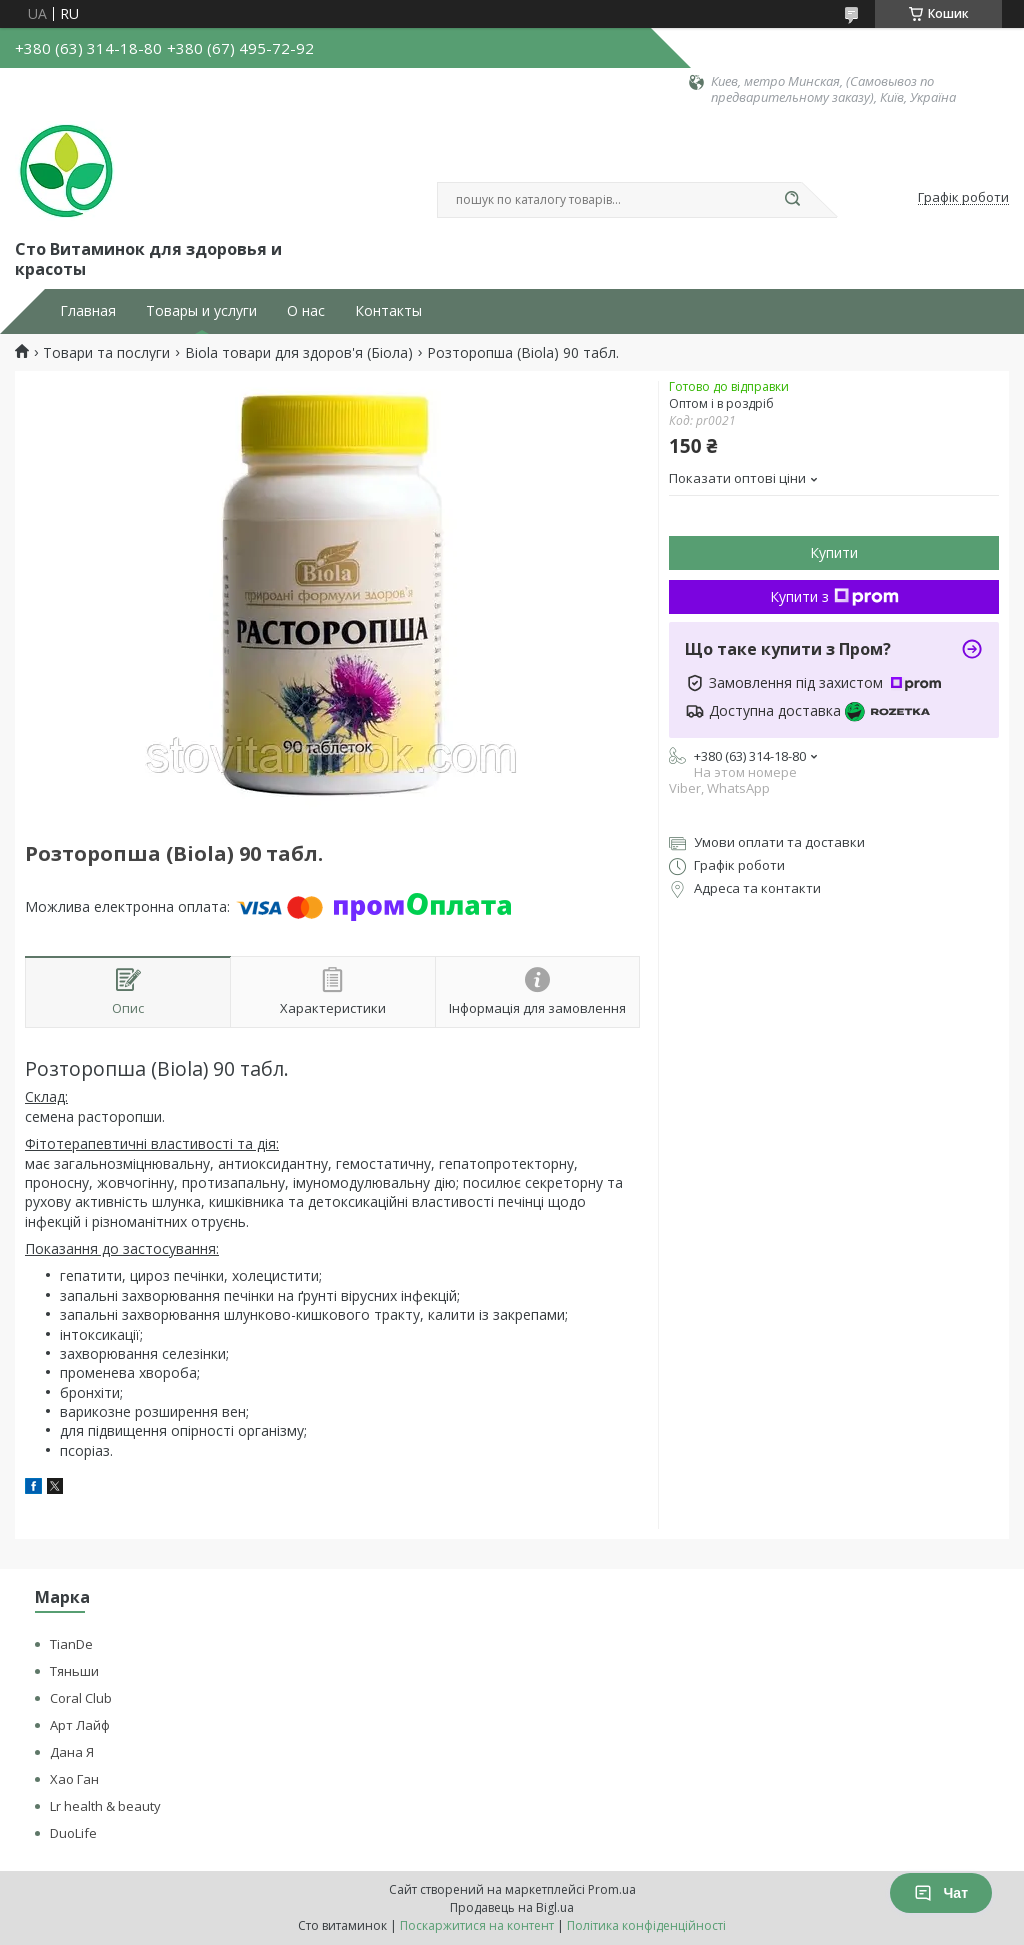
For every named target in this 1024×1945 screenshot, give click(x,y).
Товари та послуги (106, 353)
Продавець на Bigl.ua (512, 1907)
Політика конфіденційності (646, 1925)
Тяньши (74, 1671)
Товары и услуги (201, 311)
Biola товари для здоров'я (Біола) (299, 353)
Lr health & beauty (105, 1806)
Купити (834, 552)
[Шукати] (792, 200)
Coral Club (81, 1698)
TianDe (71, 1644)
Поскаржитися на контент (477, 1925)
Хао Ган (74, 1779)
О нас (306, 311)
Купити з (834, 596)
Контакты (388, 311)
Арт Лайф (80, 1725)
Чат (941, 1893)
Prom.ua (612, 1889)
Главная (88, 311)
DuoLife (73, 1833)
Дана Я (72, 1752)
